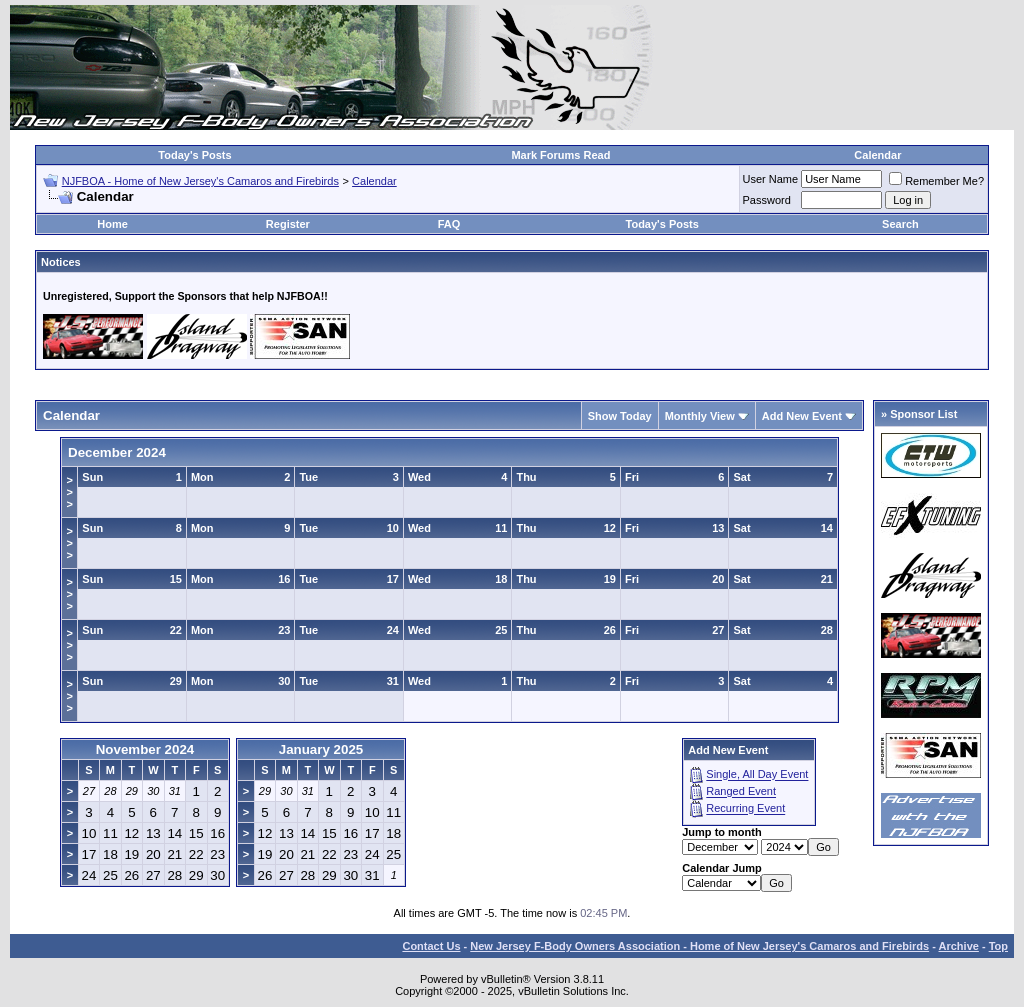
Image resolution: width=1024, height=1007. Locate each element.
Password (767, 200)
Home (112, 224)
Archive (959, 946)
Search (900, 224)
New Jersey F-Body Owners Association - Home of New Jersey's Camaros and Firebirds (699, 946)
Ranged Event (741, 792)
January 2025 (321, 749)
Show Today (620, 416)
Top (998, 946)
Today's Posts (194, 155)
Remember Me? (936, 181)
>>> (69, 492)
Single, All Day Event (757, 775)
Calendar (877, 155)
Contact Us (431, 946)
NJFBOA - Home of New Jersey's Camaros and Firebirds (200, 181)
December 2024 (117, 452)
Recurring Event (745, 809)
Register (288, 224)
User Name (771, 179)
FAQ (449, 224)
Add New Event (802, 416)
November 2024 (145, 749)
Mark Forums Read (560, 155)
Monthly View (700, 416)
